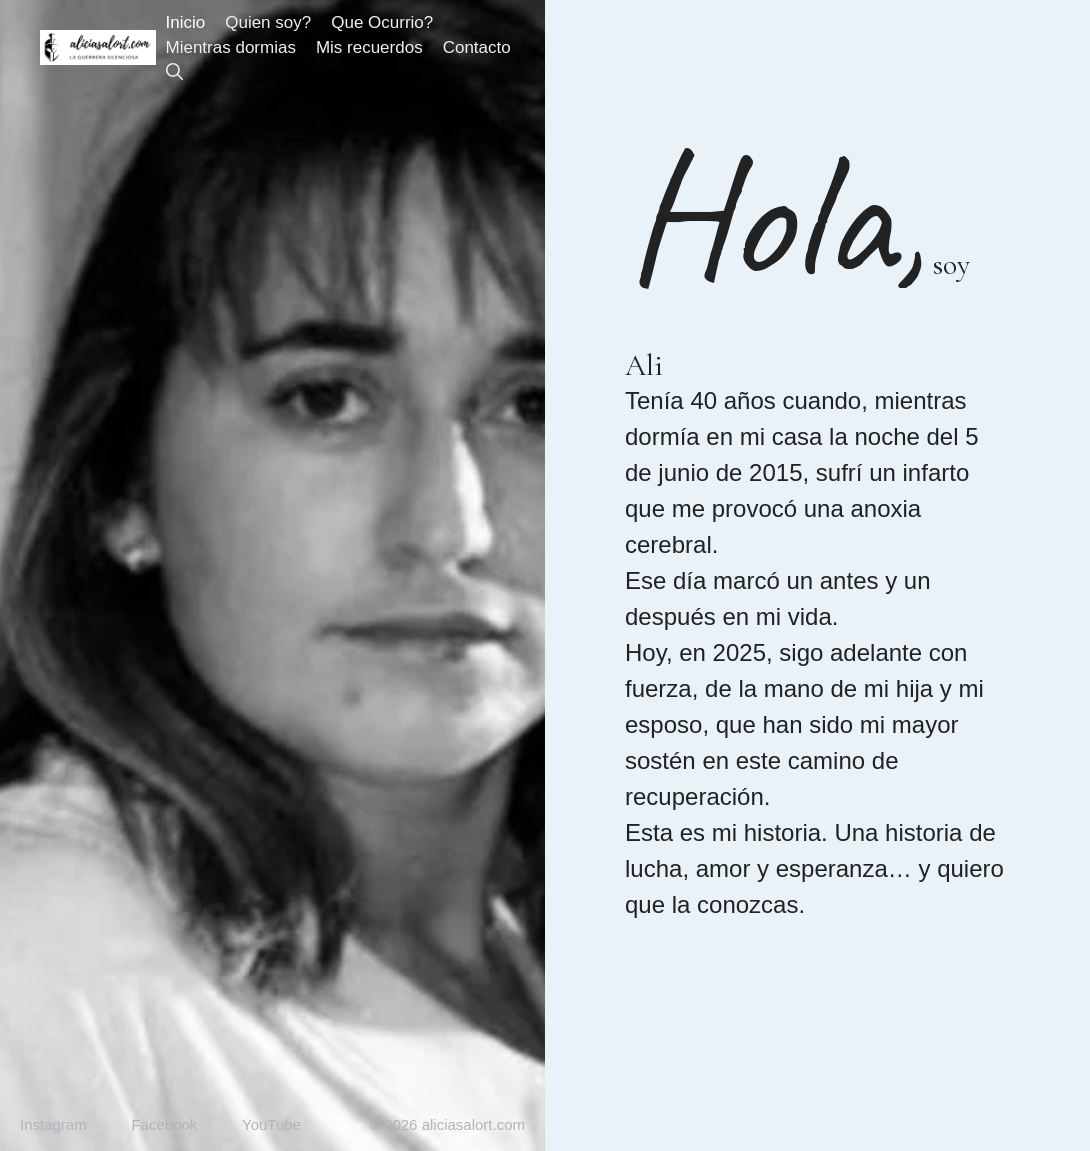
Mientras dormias (231, 47)
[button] (174, 72)
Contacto (477, 47)
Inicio (186, 22)
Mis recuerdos (369, 47)
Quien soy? (268, 22)
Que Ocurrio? (382, 22)
